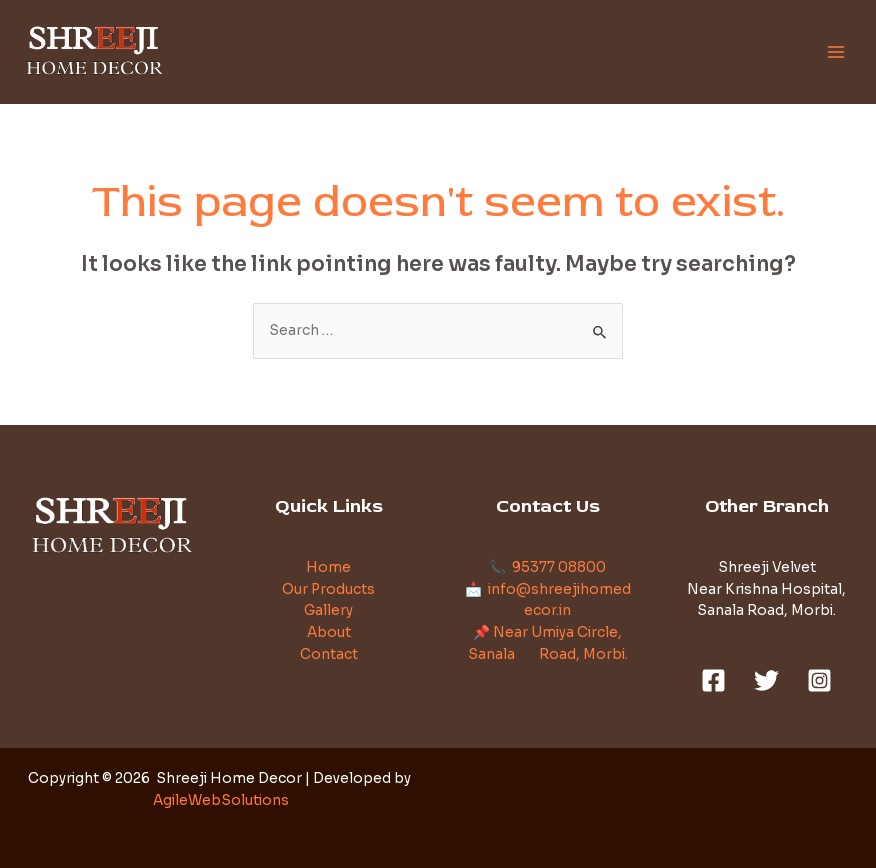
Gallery (328, 610)
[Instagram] (819, 680)
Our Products (328, 589)
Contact (329, 654)
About (329, 632)
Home (328, 567)
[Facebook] (713, 680)
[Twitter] (766, 680)
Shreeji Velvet (767, 567)
